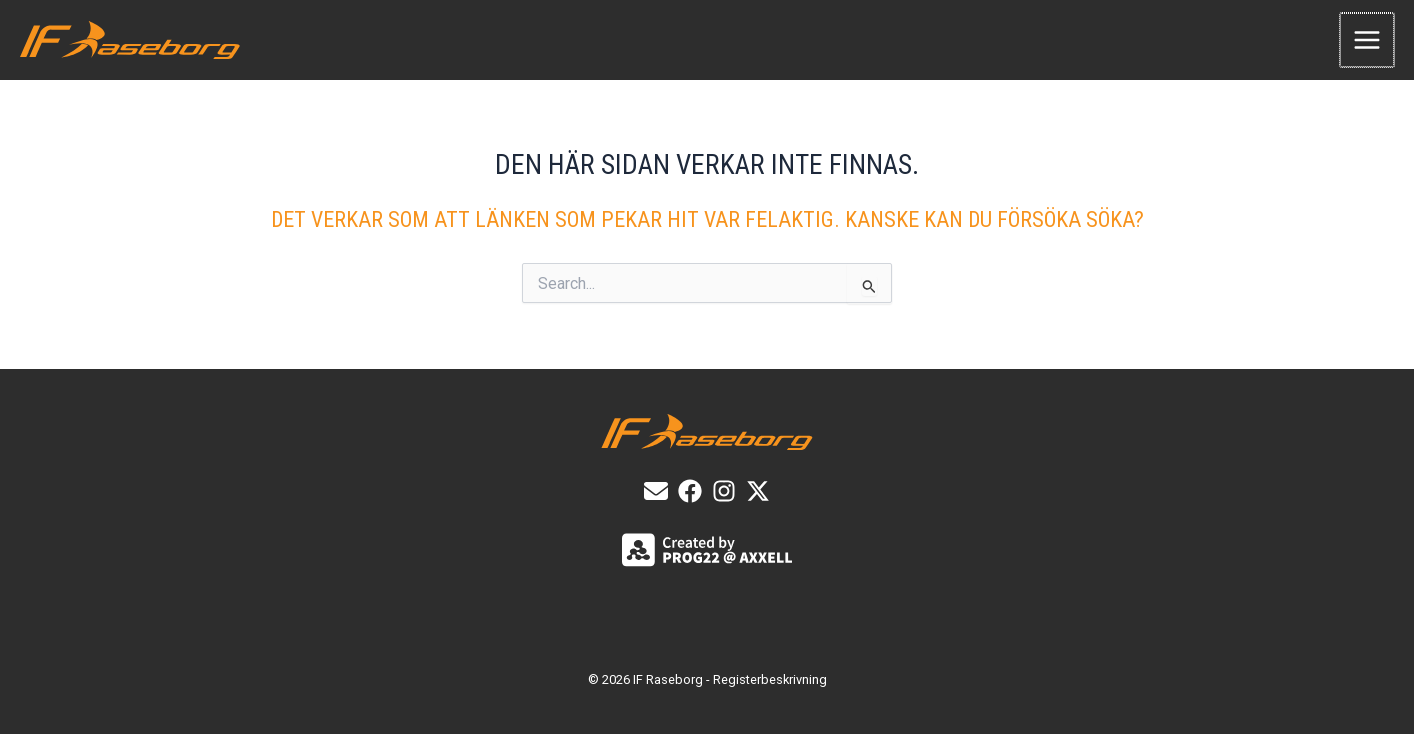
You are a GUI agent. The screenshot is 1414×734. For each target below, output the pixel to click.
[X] (758, 491)
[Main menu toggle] (1368, 40)
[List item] (690, 491)
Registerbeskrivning (770, 679)
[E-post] (656, 491)
